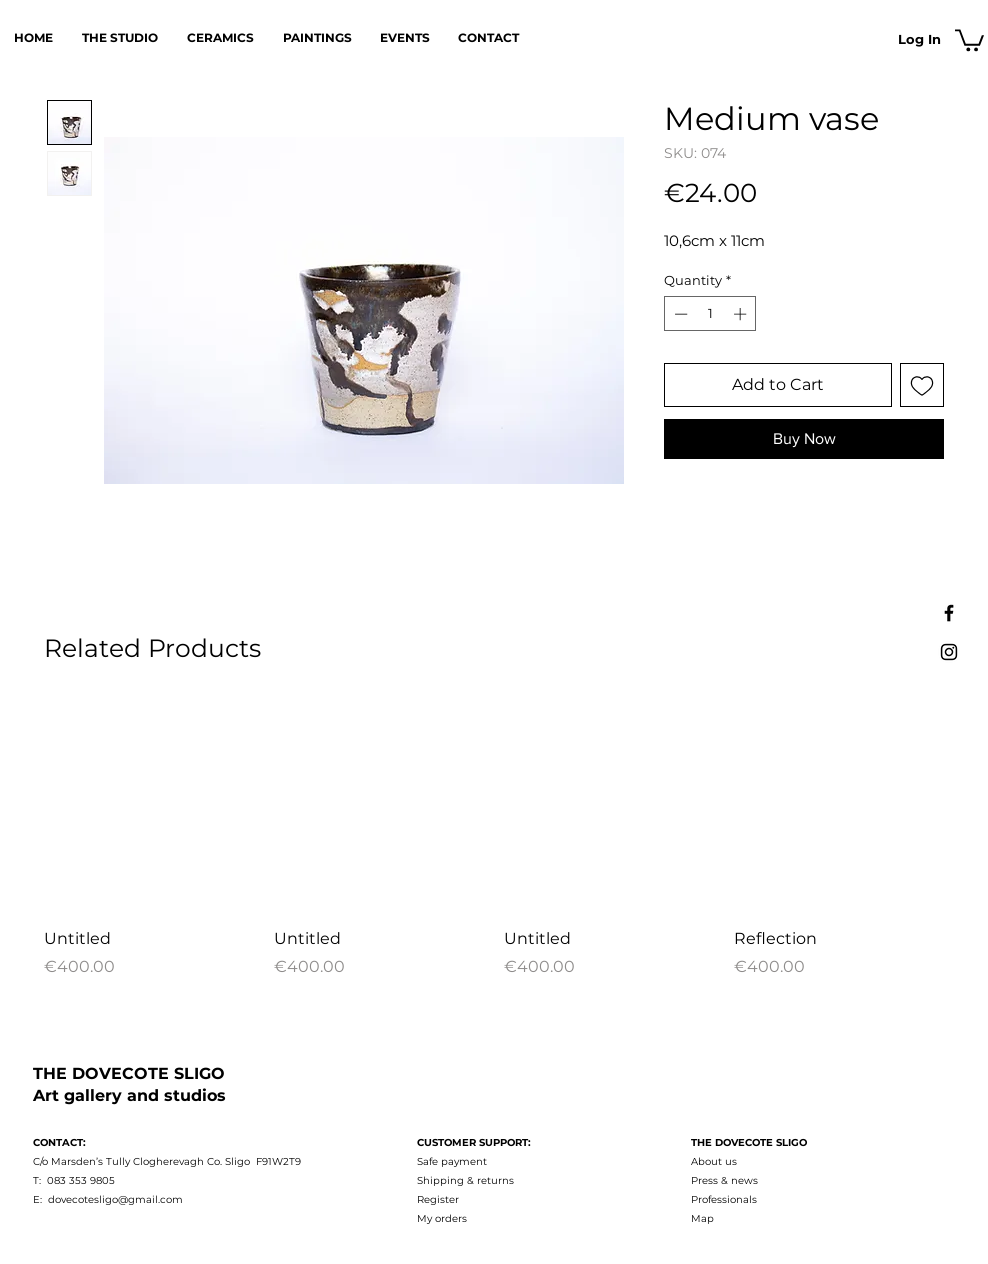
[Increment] (742, 314)
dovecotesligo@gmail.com (115, 1199)
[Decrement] (679, 314)
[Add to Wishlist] (922, 385)
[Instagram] (949, 652)
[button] (969, 39)
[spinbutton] (710, 314)
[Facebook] (949, 613)
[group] (494, 840)
